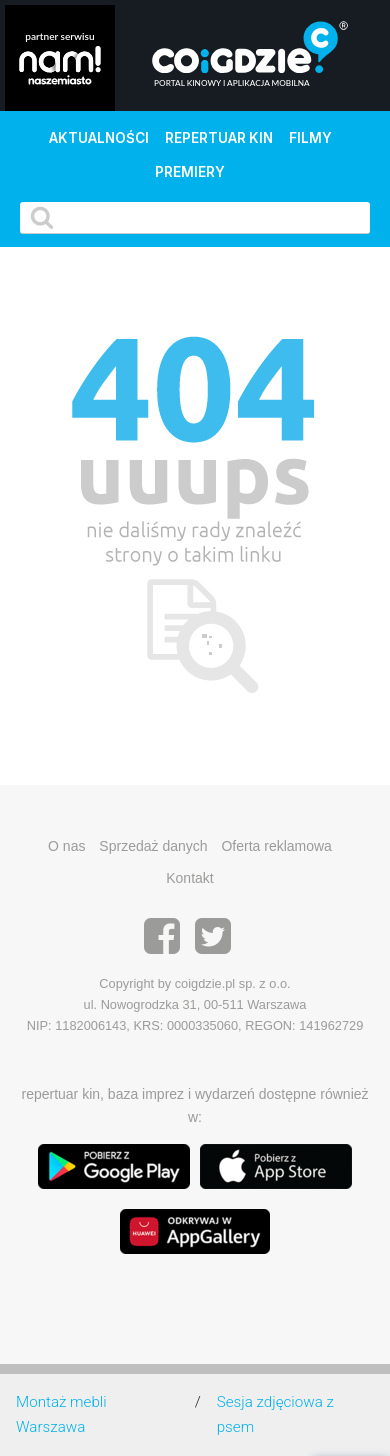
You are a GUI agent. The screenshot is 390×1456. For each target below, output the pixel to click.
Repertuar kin (219, 138)
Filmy (310, 138)
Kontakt (189, 878)
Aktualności (99, 138)
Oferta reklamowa (276, 846)
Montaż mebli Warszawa (61, 1414)
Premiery (190, 172)
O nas (66, 846)
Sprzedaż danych (153, 846)
